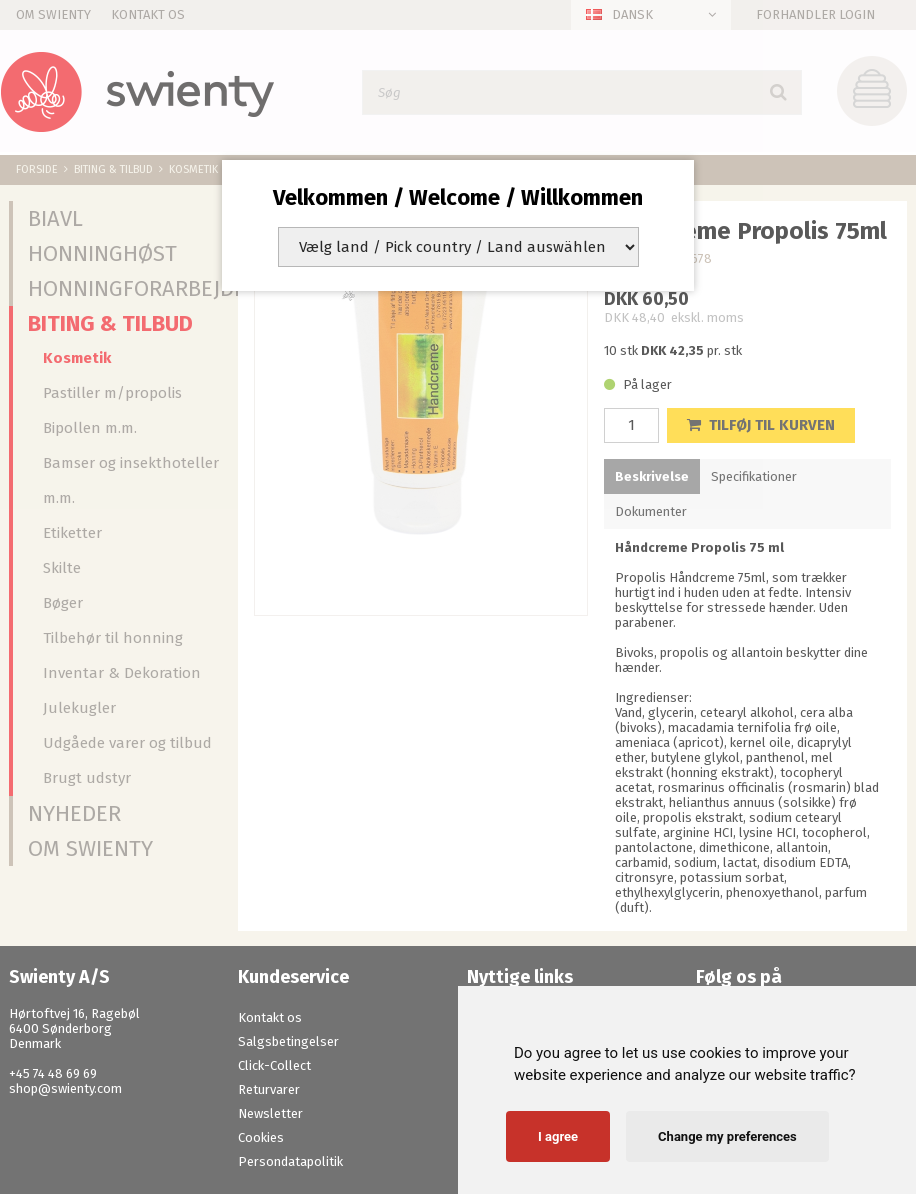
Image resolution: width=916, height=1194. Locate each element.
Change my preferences (727, 1136)
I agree (558, 1136)
